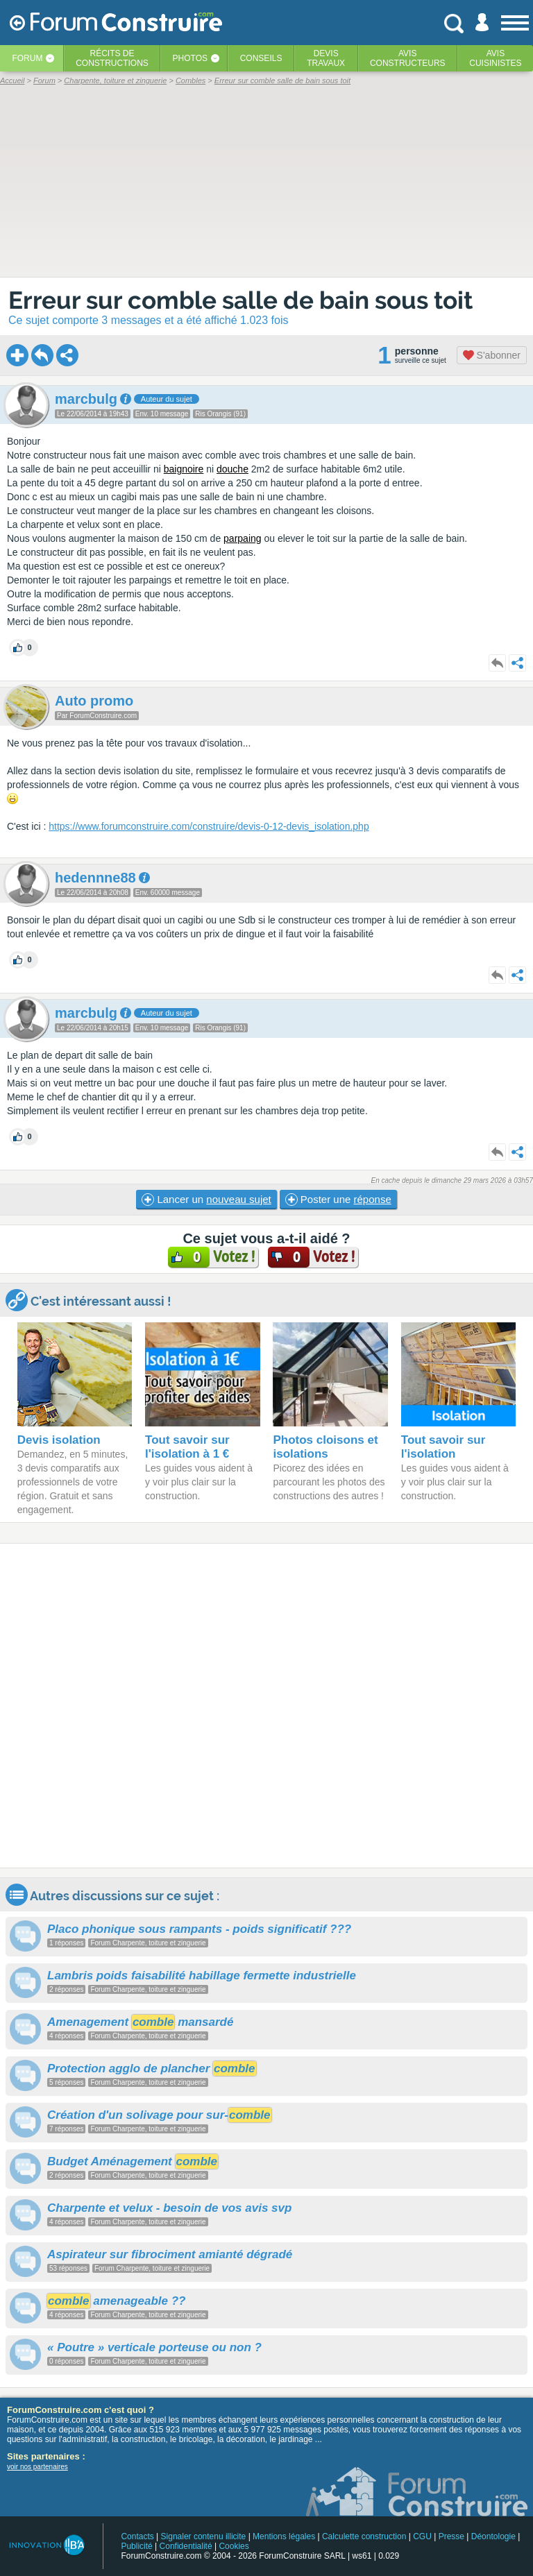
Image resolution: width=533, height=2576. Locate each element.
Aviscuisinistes (495, 58)
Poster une (338, 1199)
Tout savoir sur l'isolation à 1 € (187, 1446)
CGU (422, 2536)
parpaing (242, 538)
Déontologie (493, 2536)
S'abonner (492, 355)
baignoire (184, 469)
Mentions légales (284, 2536)
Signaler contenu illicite (203, 2536)
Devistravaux (326, 58)
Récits (112, 58)
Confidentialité (186, 2546)
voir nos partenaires (37, 2467)
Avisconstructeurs (408, 58)
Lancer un (206, 1199)
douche (232, 469)
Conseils (261, 58)
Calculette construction (364, 2536)
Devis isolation (59, 1440)
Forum (27, 58)
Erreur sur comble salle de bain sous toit (240, 300)
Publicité (136, 2546)
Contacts (137, 2536)
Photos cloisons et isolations (325, 1446)
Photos (190, 58)
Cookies (233, 2546)
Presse (451, 2536)
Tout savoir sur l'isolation (443, 1446)
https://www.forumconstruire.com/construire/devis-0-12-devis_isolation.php (209, 826)
